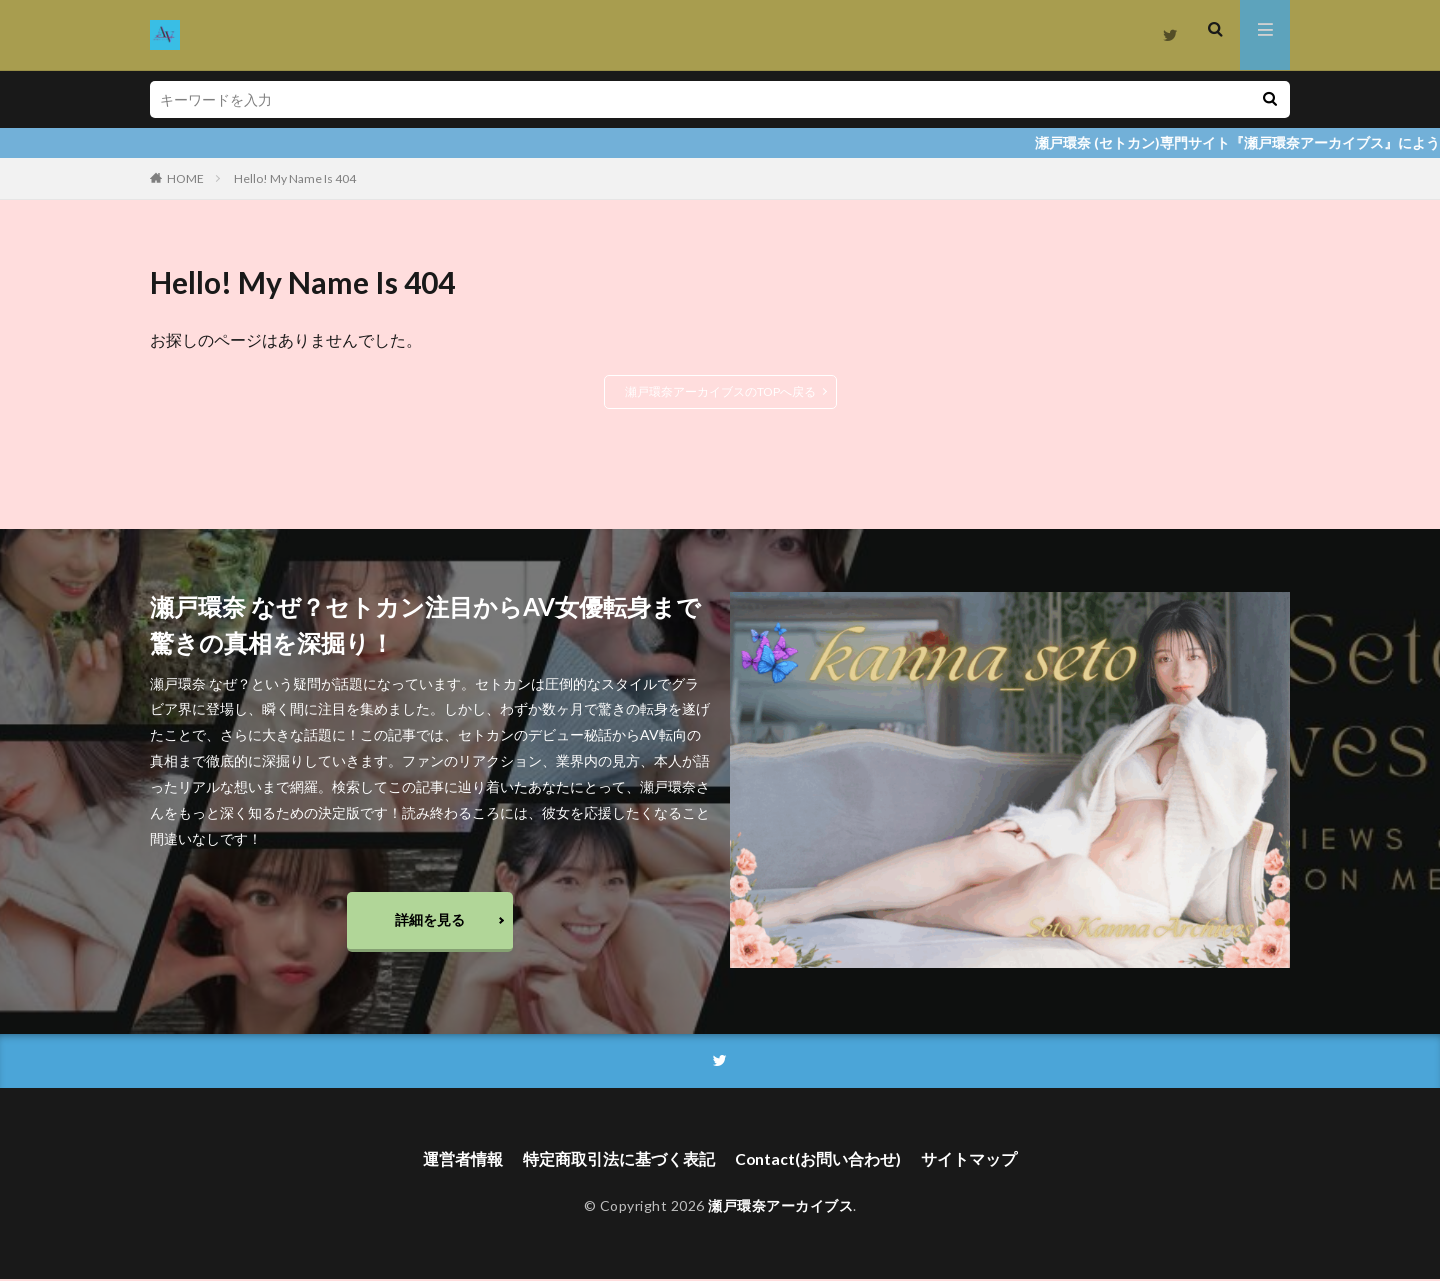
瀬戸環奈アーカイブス (780, 1208)
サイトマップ (970, 1162)
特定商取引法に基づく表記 (619, 1162)
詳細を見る (430, 920)
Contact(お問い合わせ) (818, 1162)
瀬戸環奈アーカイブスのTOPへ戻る (720, 391)
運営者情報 (463, 1162)
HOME (185, 178)
